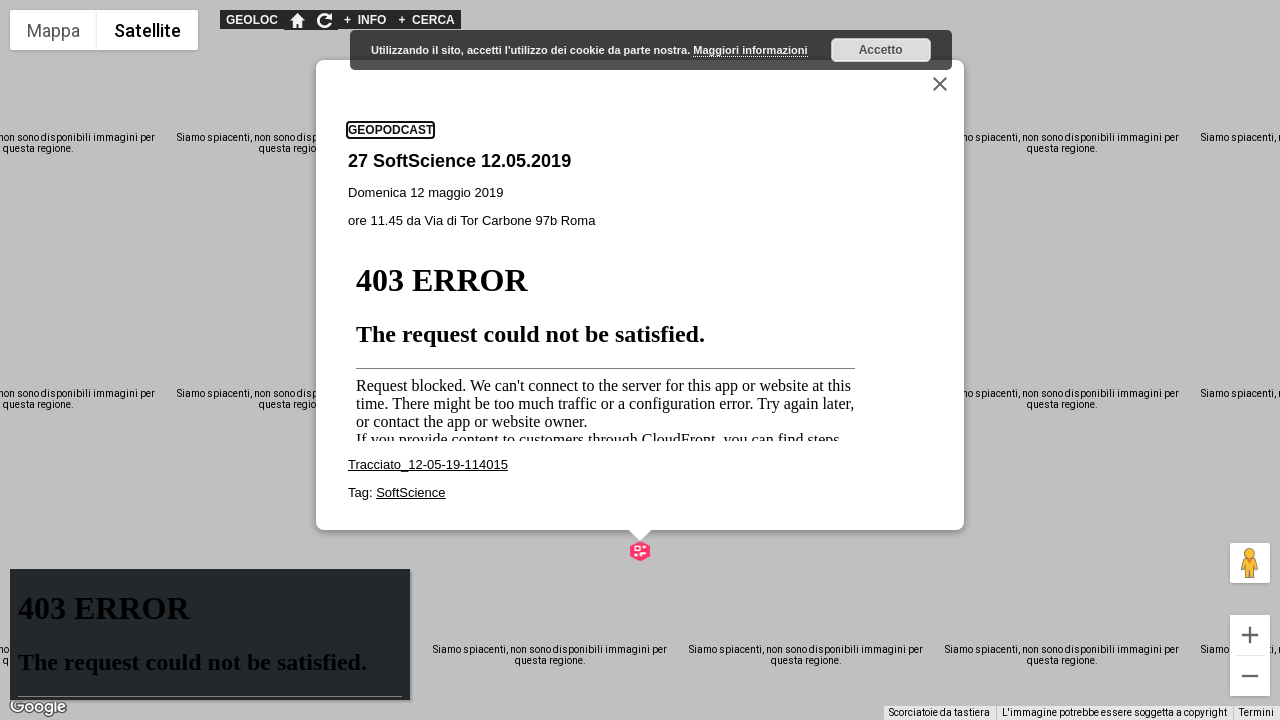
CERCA (426, 20)
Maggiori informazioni (750, 50)
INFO (365, 20)
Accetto (881, 50)
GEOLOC (252, 20)
